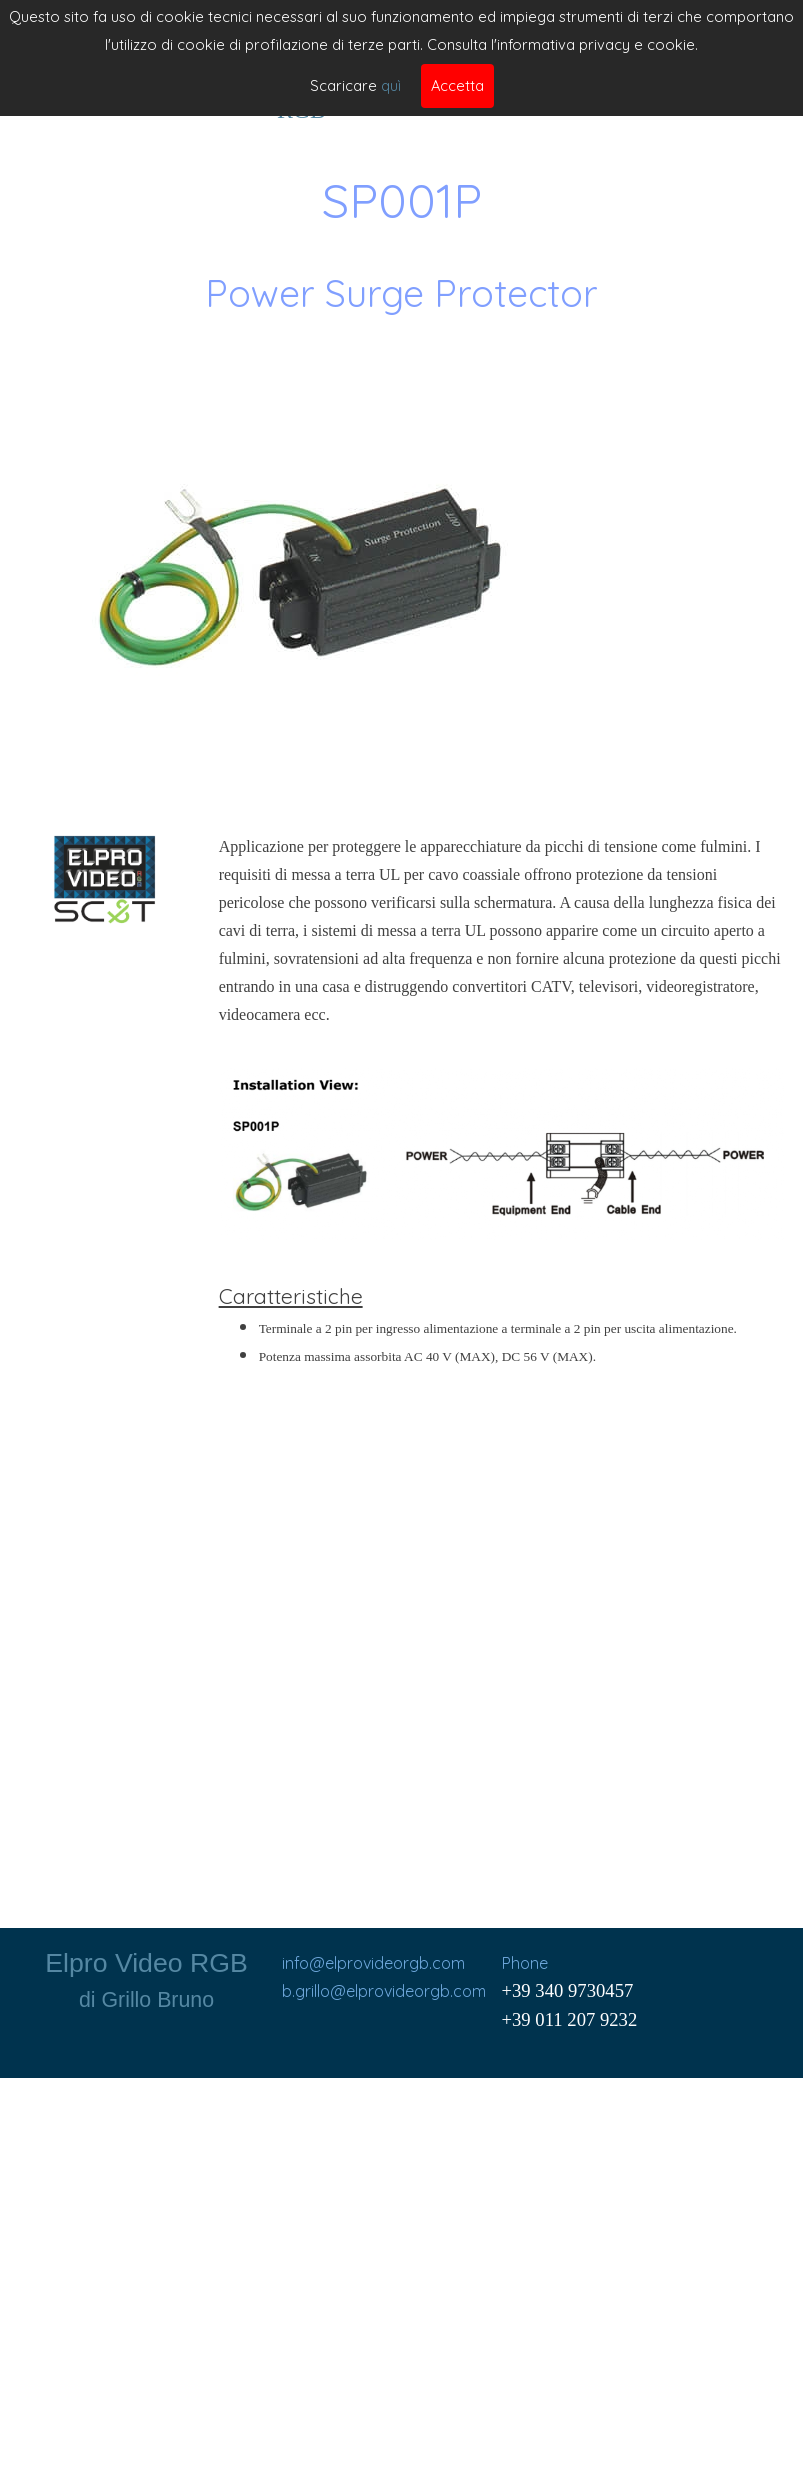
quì (391, 85)
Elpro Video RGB (146, 1963)
